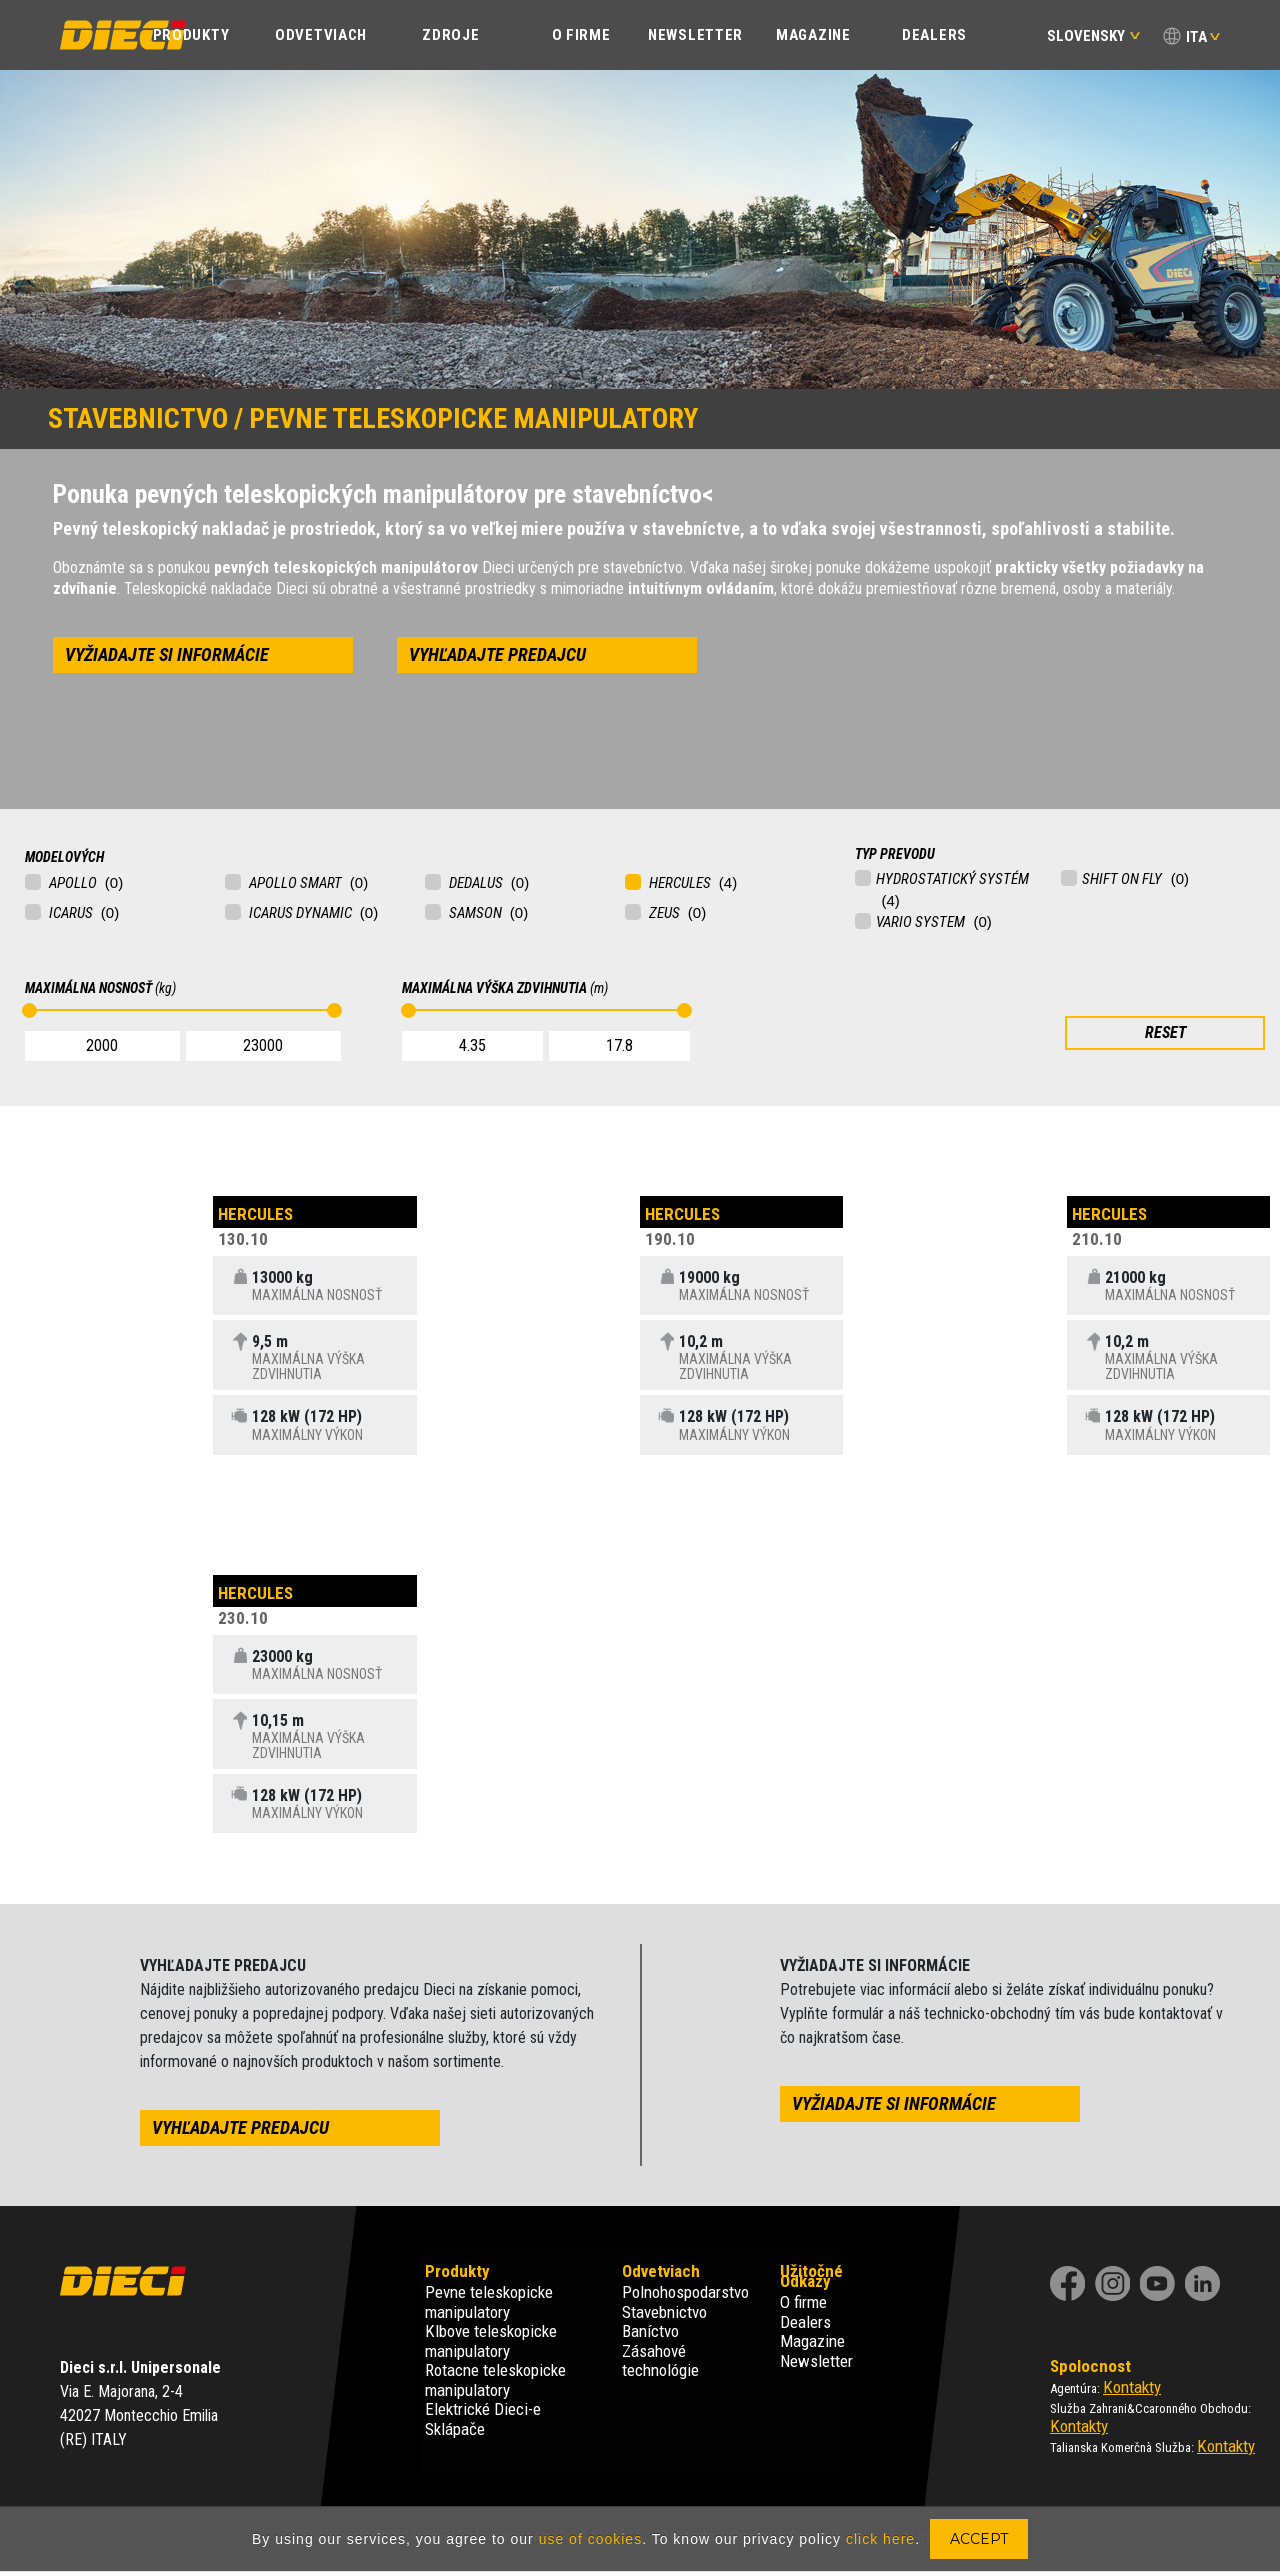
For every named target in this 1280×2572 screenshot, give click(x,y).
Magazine (813, 35)
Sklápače (455, 2429)
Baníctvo (650, 2331)
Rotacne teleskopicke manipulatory (495, 2380)
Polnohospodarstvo (685, 2292)
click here (880, 2539)
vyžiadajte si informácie (167, 654)
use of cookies (591, 2539)
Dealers (934, 35)
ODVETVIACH (321, 35)
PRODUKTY (191, 35)
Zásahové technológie (660, 2361)
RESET (1165, 1032)
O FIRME (581, 35)
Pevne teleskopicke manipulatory (489, 2302)
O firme (803, 2302)
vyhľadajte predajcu (497, 654)
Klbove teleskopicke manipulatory (491, 2341)
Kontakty (1132, 2387)
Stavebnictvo (664, 2312)
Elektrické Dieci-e (483, 2409)
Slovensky (1093, 36)
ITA (1196, 37)
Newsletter (695, 35)
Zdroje (450, 35)
